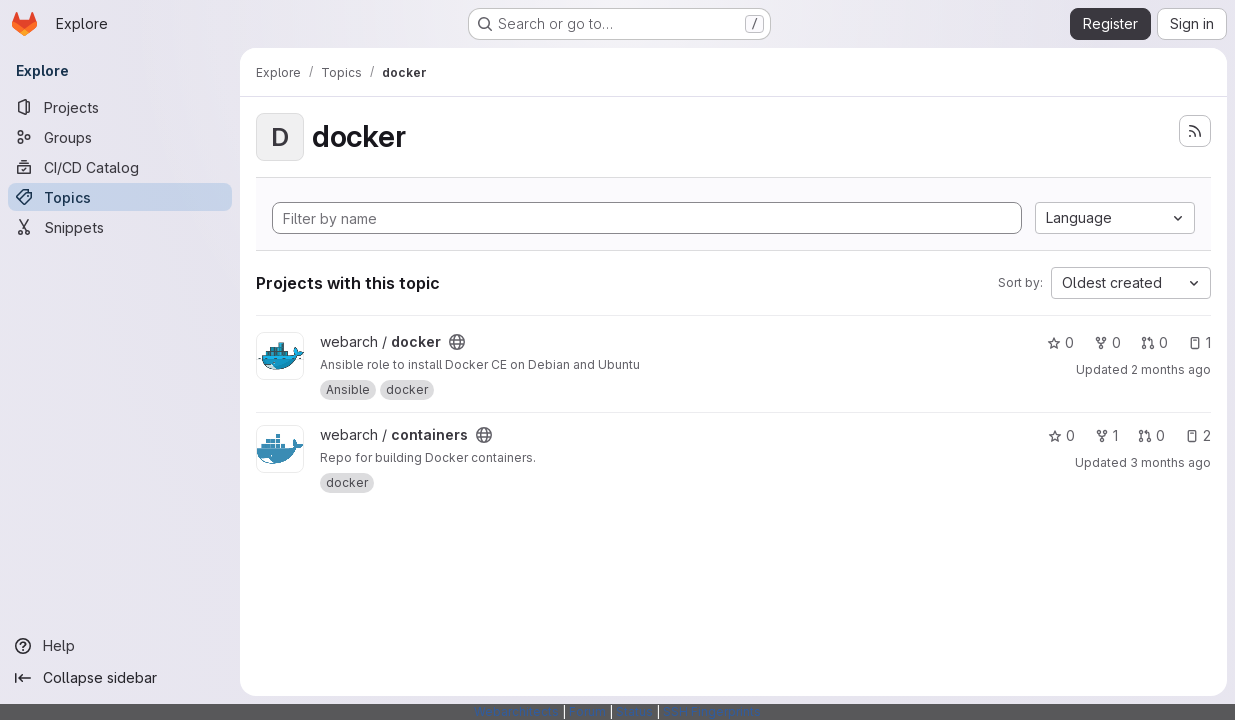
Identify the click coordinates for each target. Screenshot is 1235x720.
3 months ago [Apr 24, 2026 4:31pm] (1170, 462)
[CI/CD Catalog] (120, 167)
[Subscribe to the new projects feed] (1195, 131)
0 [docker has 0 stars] (1060, 342)
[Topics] (120, 197)
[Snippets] (120, 227)
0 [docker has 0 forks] (1107, 342)
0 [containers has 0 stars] (1061, 435)
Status (634, 711)
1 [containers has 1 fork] (1106, 435)
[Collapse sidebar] (120, 678)
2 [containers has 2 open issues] (1198, 435)
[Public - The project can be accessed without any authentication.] (457, 342)
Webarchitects (516, 711)
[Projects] (120, 107)
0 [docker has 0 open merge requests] (1154, 342)
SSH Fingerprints (712, 711)
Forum (587, 711)
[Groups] (120, 137)
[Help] (120, 646)
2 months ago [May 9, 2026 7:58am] (1171, 369)
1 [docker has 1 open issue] (1199, 342)
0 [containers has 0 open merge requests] (1151, 435)
